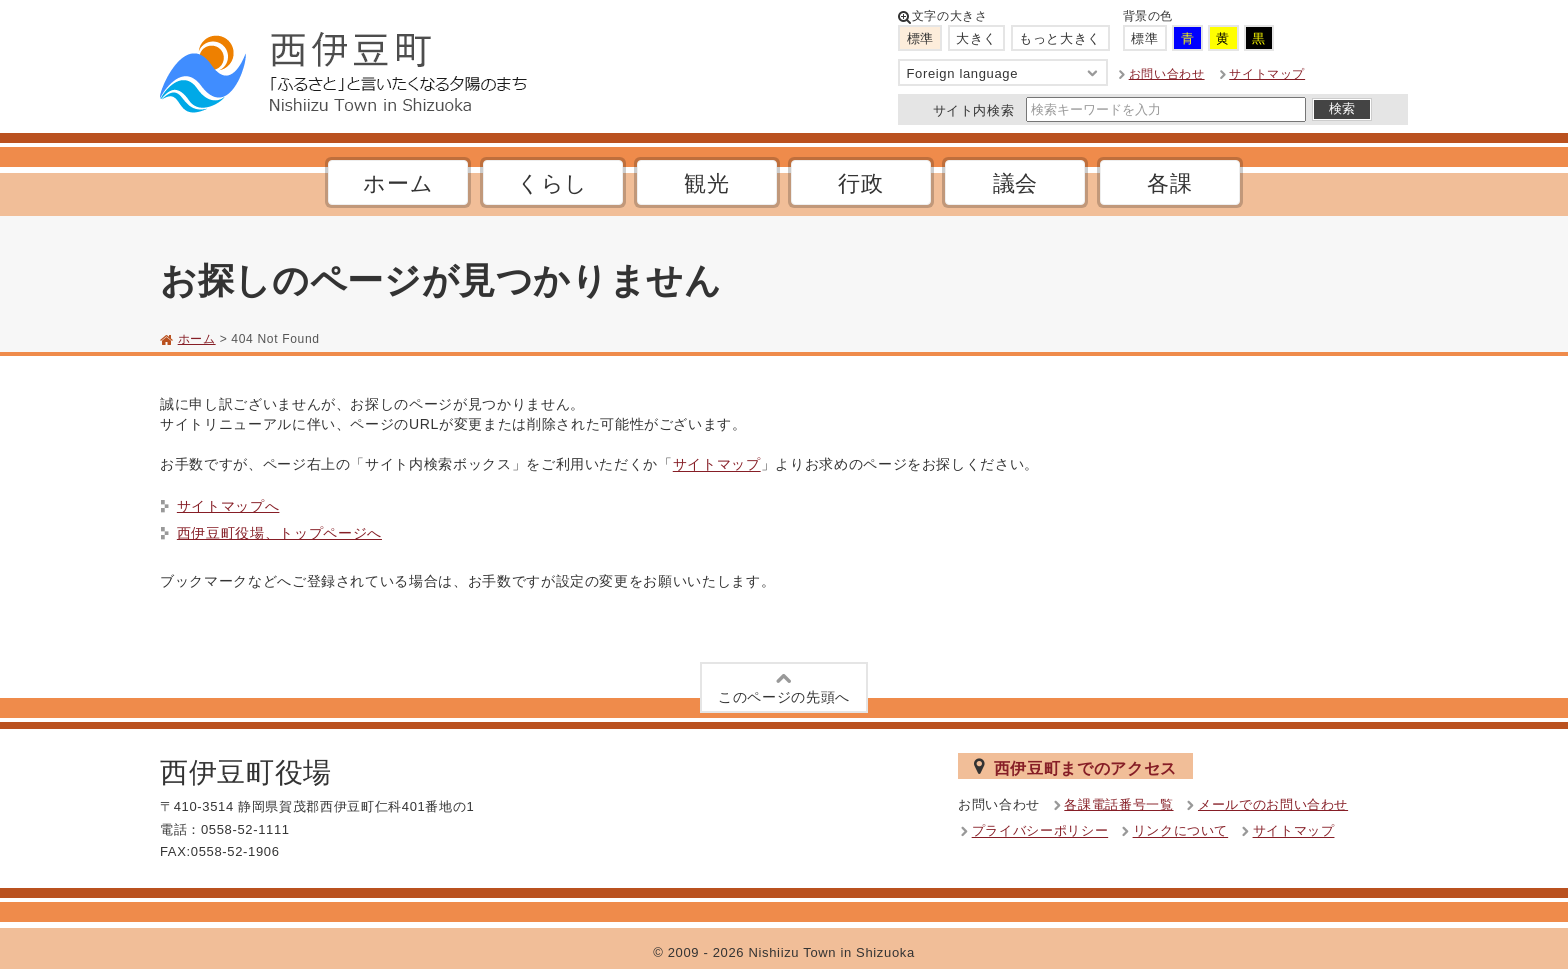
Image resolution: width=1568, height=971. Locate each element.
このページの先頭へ (784, 686)
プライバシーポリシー (1040, 831)
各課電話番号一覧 (1118, 804)
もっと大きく (1060, 38)
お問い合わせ (1167, 74)
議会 (1015, 183)
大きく (976, 38)
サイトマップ (1267, 74)
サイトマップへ (228, 506)
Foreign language (1003, 73)
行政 (860, 183)
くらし (552, 183)
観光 (706, 183)
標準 (920, 38)
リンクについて (1181, 831)
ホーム (398, 183)
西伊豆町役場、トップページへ (279, 533)
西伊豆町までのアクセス (1075, 767)
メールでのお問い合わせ (1273, 804)
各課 (1169, 183)
